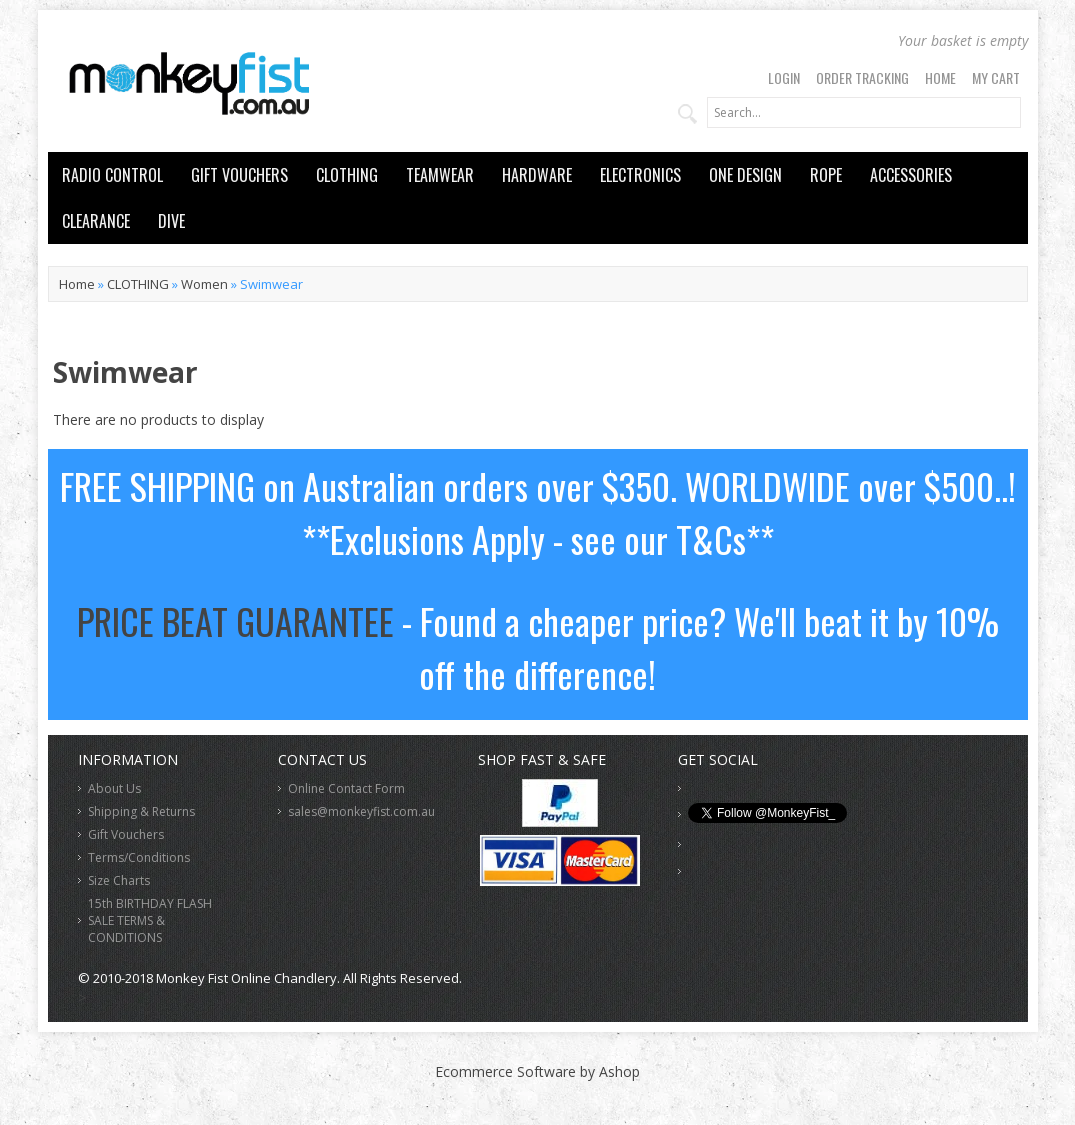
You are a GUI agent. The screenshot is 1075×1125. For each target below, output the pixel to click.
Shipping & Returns (141, 811)
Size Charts (119, 880)
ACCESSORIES (911, 175)
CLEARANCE (96, 221)
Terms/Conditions (139, 857)
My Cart (996, 77)
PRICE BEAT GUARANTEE (235, 620)
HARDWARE (537, 175)
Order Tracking (862, 77)
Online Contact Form (346, 788)
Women (204, 284)
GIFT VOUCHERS (239, 175)
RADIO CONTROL (112, 175)
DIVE (171, 221)
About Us (114, 788)
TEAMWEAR (440, 175)
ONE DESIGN (745, 175)
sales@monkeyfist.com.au (361, 811)
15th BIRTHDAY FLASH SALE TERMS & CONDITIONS (150, 920)
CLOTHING (347, 175)
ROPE (826, 175)
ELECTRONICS (640, 175)
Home (940, 77)
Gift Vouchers (126, 834)
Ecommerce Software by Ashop (537, 1071)
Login (784, 77)
